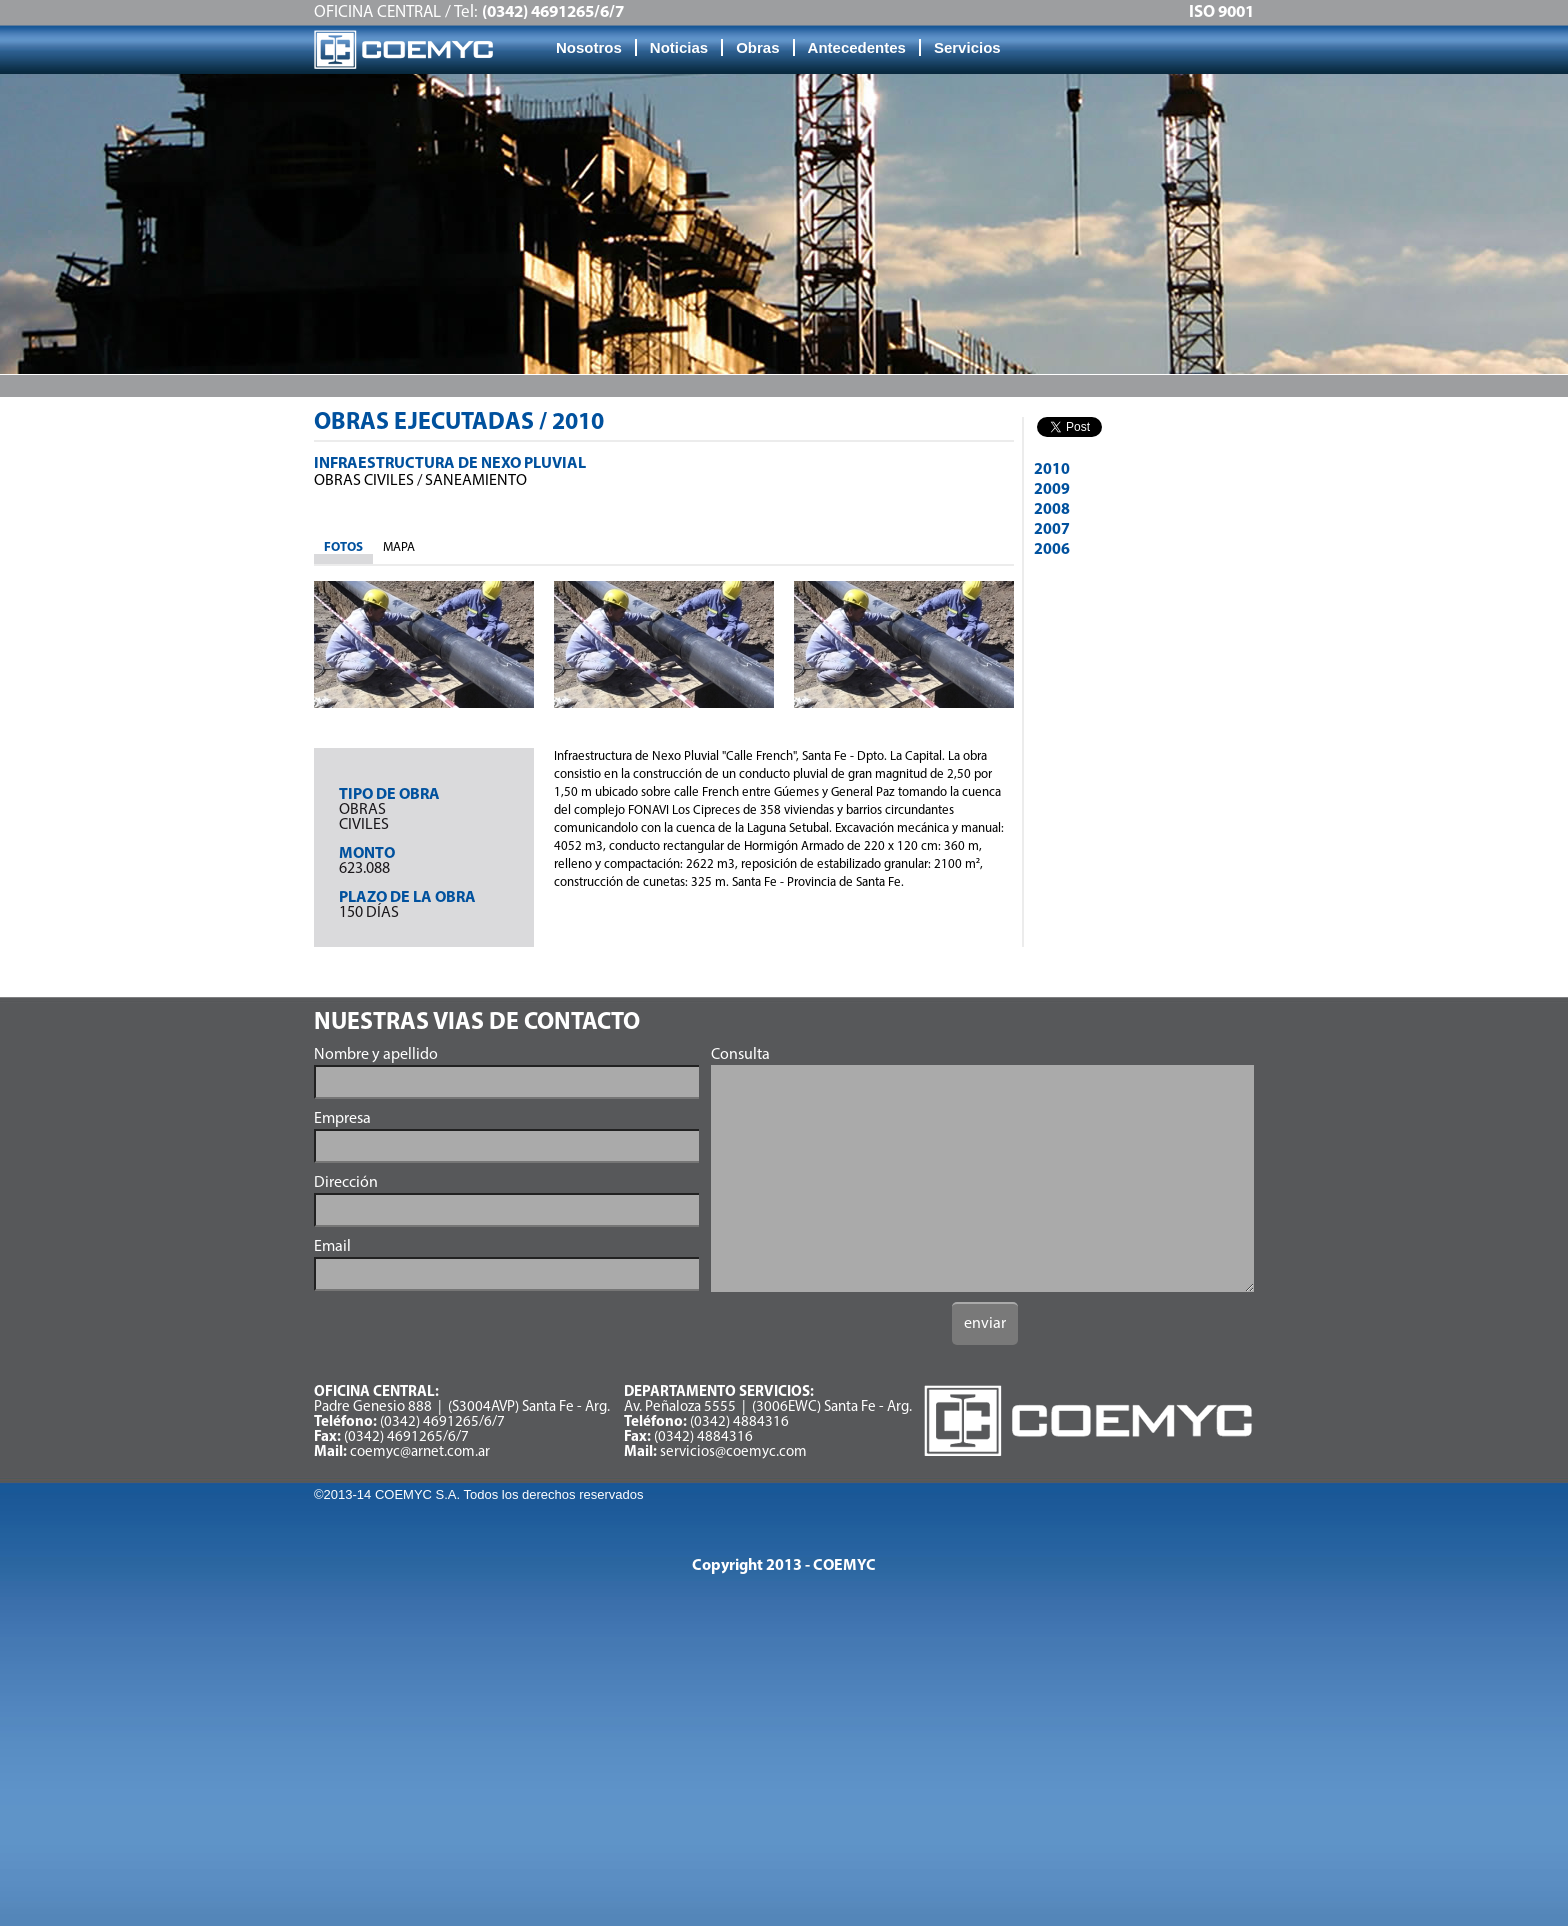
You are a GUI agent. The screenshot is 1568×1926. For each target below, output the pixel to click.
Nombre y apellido (376, 1055)
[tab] (343, 548)
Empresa (342, 1119)
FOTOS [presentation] (343, 547)
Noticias (679, 47)
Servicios (967, 47)
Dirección (346, 1183)
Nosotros (589, 47)
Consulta (740, 1055)
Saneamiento (476, 481)
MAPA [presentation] (399, 547)
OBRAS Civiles (364, 481)
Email (332, 1247)
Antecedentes (857, 47)
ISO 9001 (1221, 12)
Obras (757, 47)
